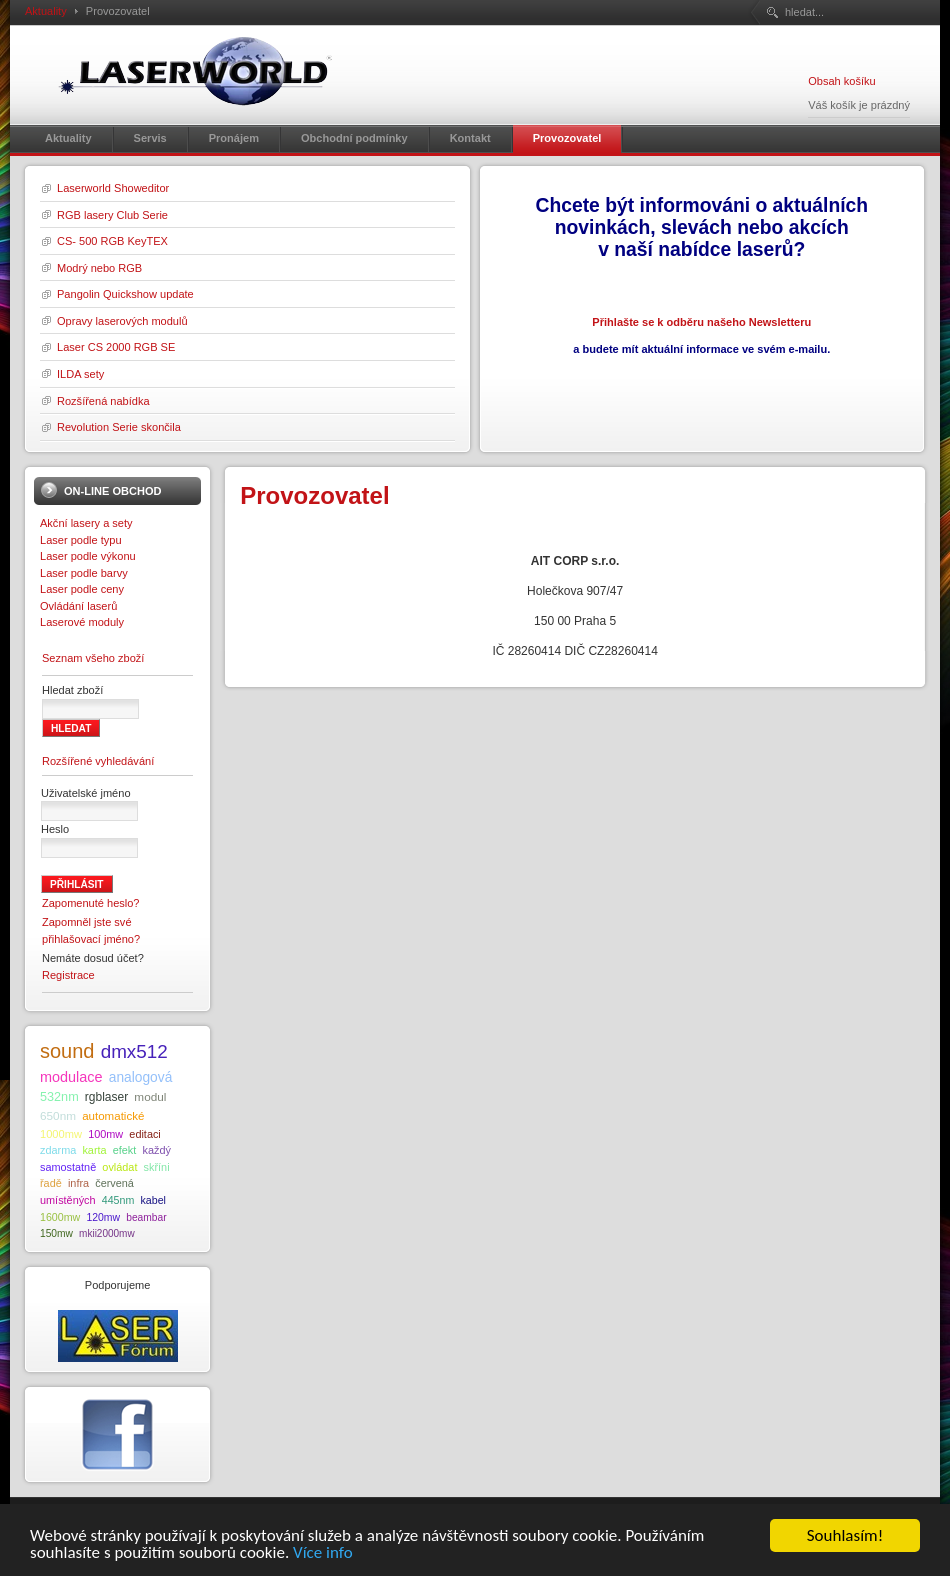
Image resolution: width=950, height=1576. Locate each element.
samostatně (68, 1167)
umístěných (68, 1200)
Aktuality (46, 11)
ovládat (119, 1167)
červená (114, 1183)
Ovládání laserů (78, 606)
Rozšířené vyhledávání (98, 761)
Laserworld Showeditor (113, 188)
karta (94, 1150)
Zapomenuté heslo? (91, 903)
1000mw (61, 1134)
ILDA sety (80, 374)
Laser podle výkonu (88, 556)
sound (67, 1051)
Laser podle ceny (82, 589)
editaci (144, 1134)
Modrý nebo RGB (99, 268)
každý (156, 1150)
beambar (146, 1217)
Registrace (68, 975)
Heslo (55, 829)
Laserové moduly (82, 622)
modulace (71, 1077)
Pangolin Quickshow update (125, 294)
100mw (105, 1134)
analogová (141, 1077)
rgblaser (106, 1097)
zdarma (58, 1150)
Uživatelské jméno (86, 793)
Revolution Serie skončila (119, 427)
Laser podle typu (81, 540)
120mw (103, 1217)
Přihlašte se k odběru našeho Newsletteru (701, 322)
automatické (113, 1116)
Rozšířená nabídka (103, 401)
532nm (59, 1097)
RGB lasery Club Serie (112, 215)
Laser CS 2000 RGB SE (116, 347)
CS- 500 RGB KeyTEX (112, 241)
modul (150, 1096)
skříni (157, 1167)
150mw (56, 1233)
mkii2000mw (107, 1233)
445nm (118, 1200)
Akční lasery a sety (86, 523)
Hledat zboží (72, 690)
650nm (58, 1115)
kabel (152, 1200)
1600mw (60, 1217)
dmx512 (134, 1051)
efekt (125, 1150)
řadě (51, 1183)
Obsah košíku (841, 81)
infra (78, 1183)
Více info (323, 1553)
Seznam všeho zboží (93, 658)
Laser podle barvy (84, 573)
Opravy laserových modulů (122, 321)
